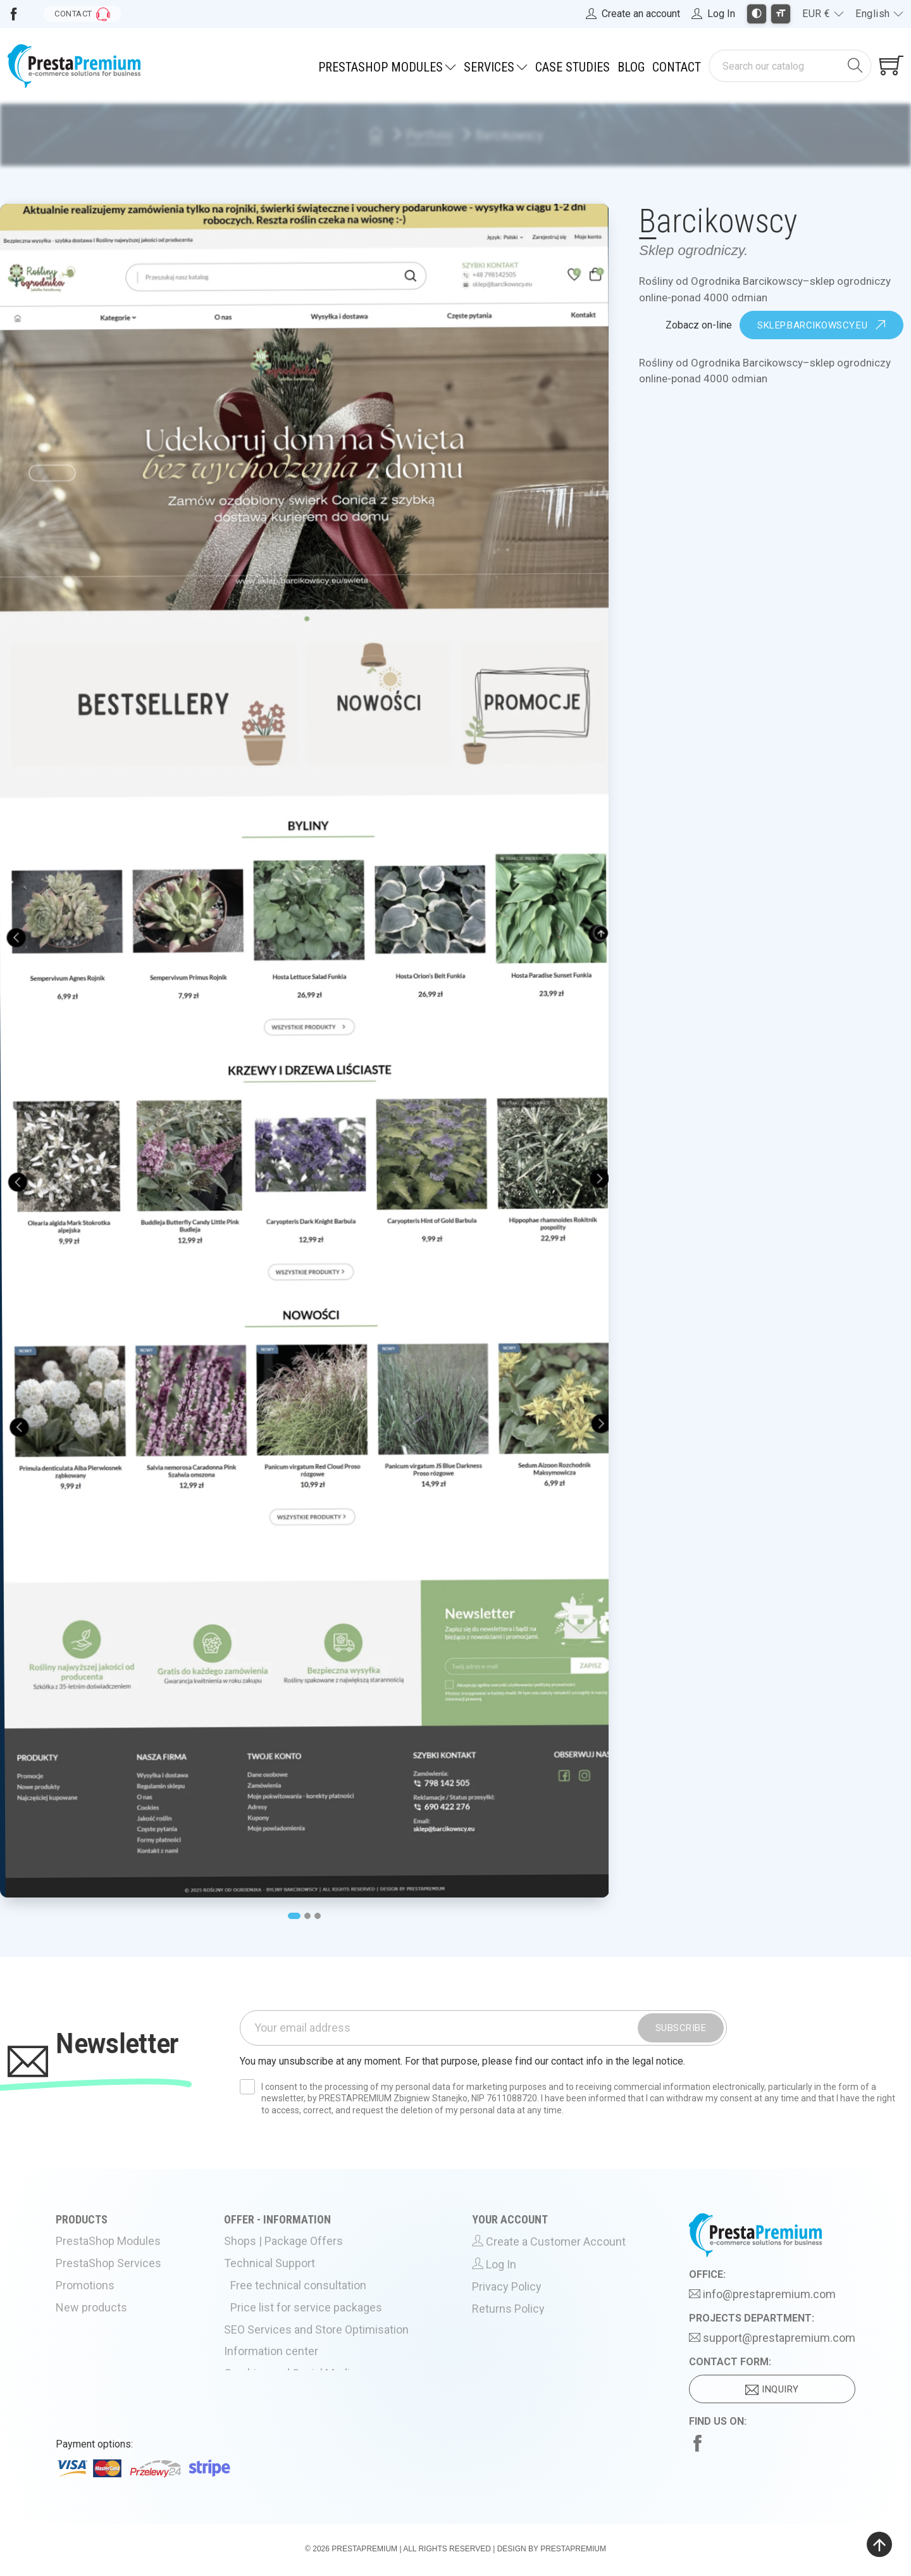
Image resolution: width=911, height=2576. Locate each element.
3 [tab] (319, 1916)
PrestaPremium (364, 2550)
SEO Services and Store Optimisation (324, 2338)
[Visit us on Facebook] (14, 14)
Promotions (96, 2297)
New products (101, 2317)
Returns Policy (517, 2318)
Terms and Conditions (533, 2339)
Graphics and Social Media (300, 2379)
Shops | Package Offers (295, 2255)
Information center (282, 2358)
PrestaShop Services (117, 2276)
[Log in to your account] (713, 13)
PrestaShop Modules (117, 2255)
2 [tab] (308, 1916)
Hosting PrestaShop (287, 2400)
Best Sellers (97, 2338)
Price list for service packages (317, 2317)
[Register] (633, 13)
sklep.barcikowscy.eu (821, 325)
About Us (262, 2420)
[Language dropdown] (879, 14)
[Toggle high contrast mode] (757, 14)
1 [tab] (293, 1916)
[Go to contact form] (82, 14)
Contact (676, 67)
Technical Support (281, 2276)
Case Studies (572, 67)
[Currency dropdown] (823, 14)
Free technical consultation (308, 2297)
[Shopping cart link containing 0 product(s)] (891, 66)
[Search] (777, 66)
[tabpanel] (304, 1050)
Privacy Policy (516, 2298)
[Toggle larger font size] (781, 14)
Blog (631, 67)
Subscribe (681, 2029)
